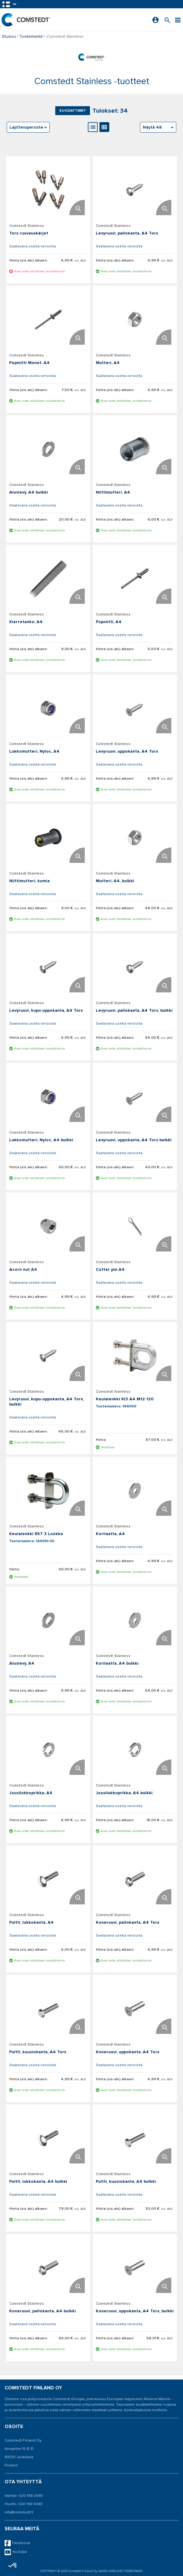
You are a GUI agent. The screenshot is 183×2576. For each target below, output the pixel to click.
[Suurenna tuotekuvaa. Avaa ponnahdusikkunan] (77, 207)
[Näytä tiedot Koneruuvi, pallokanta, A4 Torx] (134, 1879)
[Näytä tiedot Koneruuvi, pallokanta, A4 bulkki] (48, 2268)
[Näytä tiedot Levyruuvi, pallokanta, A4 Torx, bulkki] (134, 967)
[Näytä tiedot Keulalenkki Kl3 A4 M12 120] (134, 1356)
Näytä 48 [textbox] (152, 127)
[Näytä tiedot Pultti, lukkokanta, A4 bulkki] (48, 2138)
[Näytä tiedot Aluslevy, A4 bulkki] (48, 449)
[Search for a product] (167, 20)
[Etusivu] (26, 19)
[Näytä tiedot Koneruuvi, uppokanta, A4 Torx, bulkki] (134, 2268)
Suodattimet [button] (72, 110)
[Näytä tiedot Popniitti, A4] (134, 578)
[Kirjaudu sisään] (155, 20)
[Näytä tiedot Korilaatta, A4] (134, 1490)
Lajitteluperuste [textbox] (26, 127)
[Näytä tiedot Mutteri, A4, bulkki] (134, 838)
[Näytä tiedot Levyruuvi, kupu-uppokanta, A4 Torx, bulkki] (48, 1356)
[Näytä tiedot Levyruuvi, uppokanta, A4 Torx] (134, 708)
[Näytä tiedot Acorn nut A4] (48, 1226)
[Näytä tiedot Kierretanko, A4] (48, 578)
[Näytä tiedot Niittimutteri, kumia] (48, 838)
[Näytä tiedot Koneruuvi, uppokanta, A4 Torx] (134, 2009)
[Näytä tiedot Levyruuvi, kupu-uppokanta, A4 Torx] (48, 967)
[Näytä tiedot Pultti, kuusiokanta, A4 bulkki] (134, 2138)
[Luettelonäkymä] (93, 127)
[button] (9, 4)
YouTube (16, 2552)
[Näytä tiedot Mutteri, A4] (134, 319)
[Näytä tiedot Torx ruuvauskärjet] (48, 190)
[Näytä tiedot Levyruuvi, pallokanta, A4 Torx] (134, 190)
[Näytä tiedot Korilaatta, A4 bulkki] (134, 1620)
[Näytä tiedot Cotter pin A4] (134, 1226)
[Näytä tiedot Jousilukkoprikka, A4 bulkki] (134, 1749)
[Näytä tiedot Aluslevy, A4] (48, 1620)
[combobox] (158, 127)
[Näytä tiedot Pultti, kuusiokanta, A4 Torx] (48, 2009)
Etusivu (9, 36)
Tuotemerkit (31, 36)
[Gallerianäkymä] (104, 127)
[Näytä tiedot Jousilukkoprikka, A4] (48, 1749)
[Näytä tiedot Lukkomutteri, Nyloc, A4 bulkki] (48, 1097)
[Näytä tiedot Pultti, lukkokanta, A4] (48, 1879)
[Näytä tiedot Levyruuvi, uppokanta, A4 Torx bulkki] (134, 1097)
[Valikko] (177, 20)
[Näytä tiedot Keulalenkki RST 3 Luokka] (48, 1490)
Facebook (17, 2543)
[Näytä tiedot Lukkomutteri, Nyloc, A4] (48, 708)
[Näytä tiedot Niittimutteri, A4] (134, 449)
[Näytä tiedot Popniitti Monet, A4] (48, 319)
